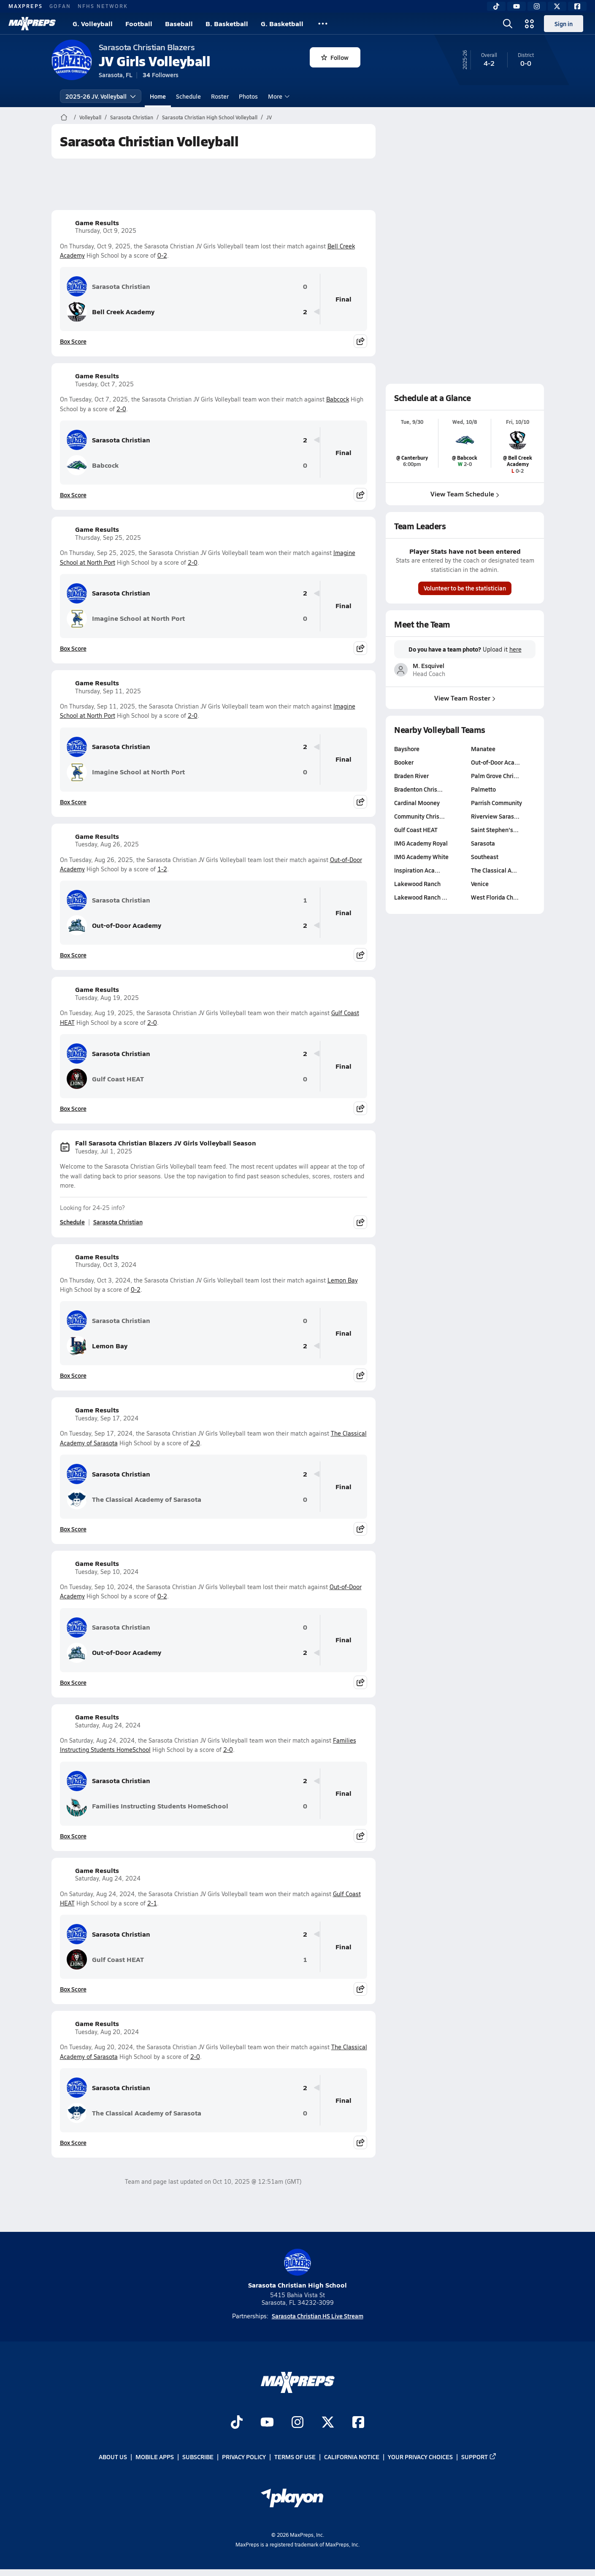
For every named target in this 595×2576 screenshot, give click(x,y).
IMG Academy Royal (421, 843)
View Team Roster (464, 697)
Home (158, 96)
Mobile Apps (154, 2456)
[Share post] (360, 341)
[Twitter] (557, 6)
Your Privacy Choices (420, 2456)
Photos (248, 96)
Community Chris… (419, 816)
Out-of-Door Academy (114, 925)
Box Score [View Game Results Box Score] (73, 341)
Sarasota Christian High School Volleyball (209, 117)
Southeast (484, 856)
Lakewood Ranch (417, 883)
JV (269, 117)
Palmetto (483, 789)
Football (138, 23)
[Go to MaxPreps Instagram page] (297, 2422)
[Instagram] (536, 6)
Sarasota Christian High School (297, 2269)
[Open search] (508, 24)
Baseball (179, 23)
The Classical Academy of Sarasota (134, 1499)
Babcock (337, 399)
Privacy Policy (244, 2456)
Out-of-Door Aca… (495, 762)
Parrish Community (496, 802)
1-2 (162, 869)
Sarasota (483, 843)
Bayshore (406, 748)
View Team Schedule (464, 493)
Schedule (188, 96)
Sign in (563, 23)
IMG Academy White (421, 856)
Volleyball (90, 117)
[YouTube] (516, 6)
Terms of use (295, 2456)
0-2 (162, 255)
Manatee (483, 748)
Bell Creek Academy (110, 312)
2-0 (121, 409)
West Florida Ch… (494, 897)
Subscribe (198, 2456)
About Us (113, 2456)
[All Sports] (323, 24)
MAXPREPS (25, 6)
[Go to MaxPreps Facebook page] (358, 2422)
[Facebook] (577, 6)
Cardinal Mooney (417, 802)
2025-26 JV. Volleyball (100, 96)
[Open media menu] (530, 24)
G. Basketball (282, 23)
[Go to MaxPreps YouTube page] (267, 2422)
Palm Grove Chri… (495, 775)
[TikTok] (496, 6)
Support (479, 2456)
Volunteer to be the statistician (465, 588)
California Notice (351, 2456)
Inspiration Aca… (417, 870)
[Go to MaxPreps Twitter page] (328, 2422)
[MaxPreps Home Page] (64, 117)
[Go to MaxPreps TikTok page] (236, 2422)
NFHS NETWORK (103, 6)
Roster (220, 96)
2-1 (152, 1903)
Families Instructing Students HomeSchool (147, 1806)
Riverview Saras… (495, 816)
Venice (479, 883)
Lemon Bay (342, 1280)
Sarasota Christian (131, 117)
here (515, 649)
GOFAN (60, 6)
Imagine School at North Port (126, 619)
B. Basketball (227, 23)
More (277, 96)
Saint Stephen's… (494, 829)
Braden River (411, 775)
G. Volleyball (93, 23)
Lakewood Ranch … (420, 897)
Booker (404, 762)
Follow (335, 57)
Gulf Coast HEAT (105, 1079)
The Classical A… (494, 870)
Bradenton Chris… (418, 789)
